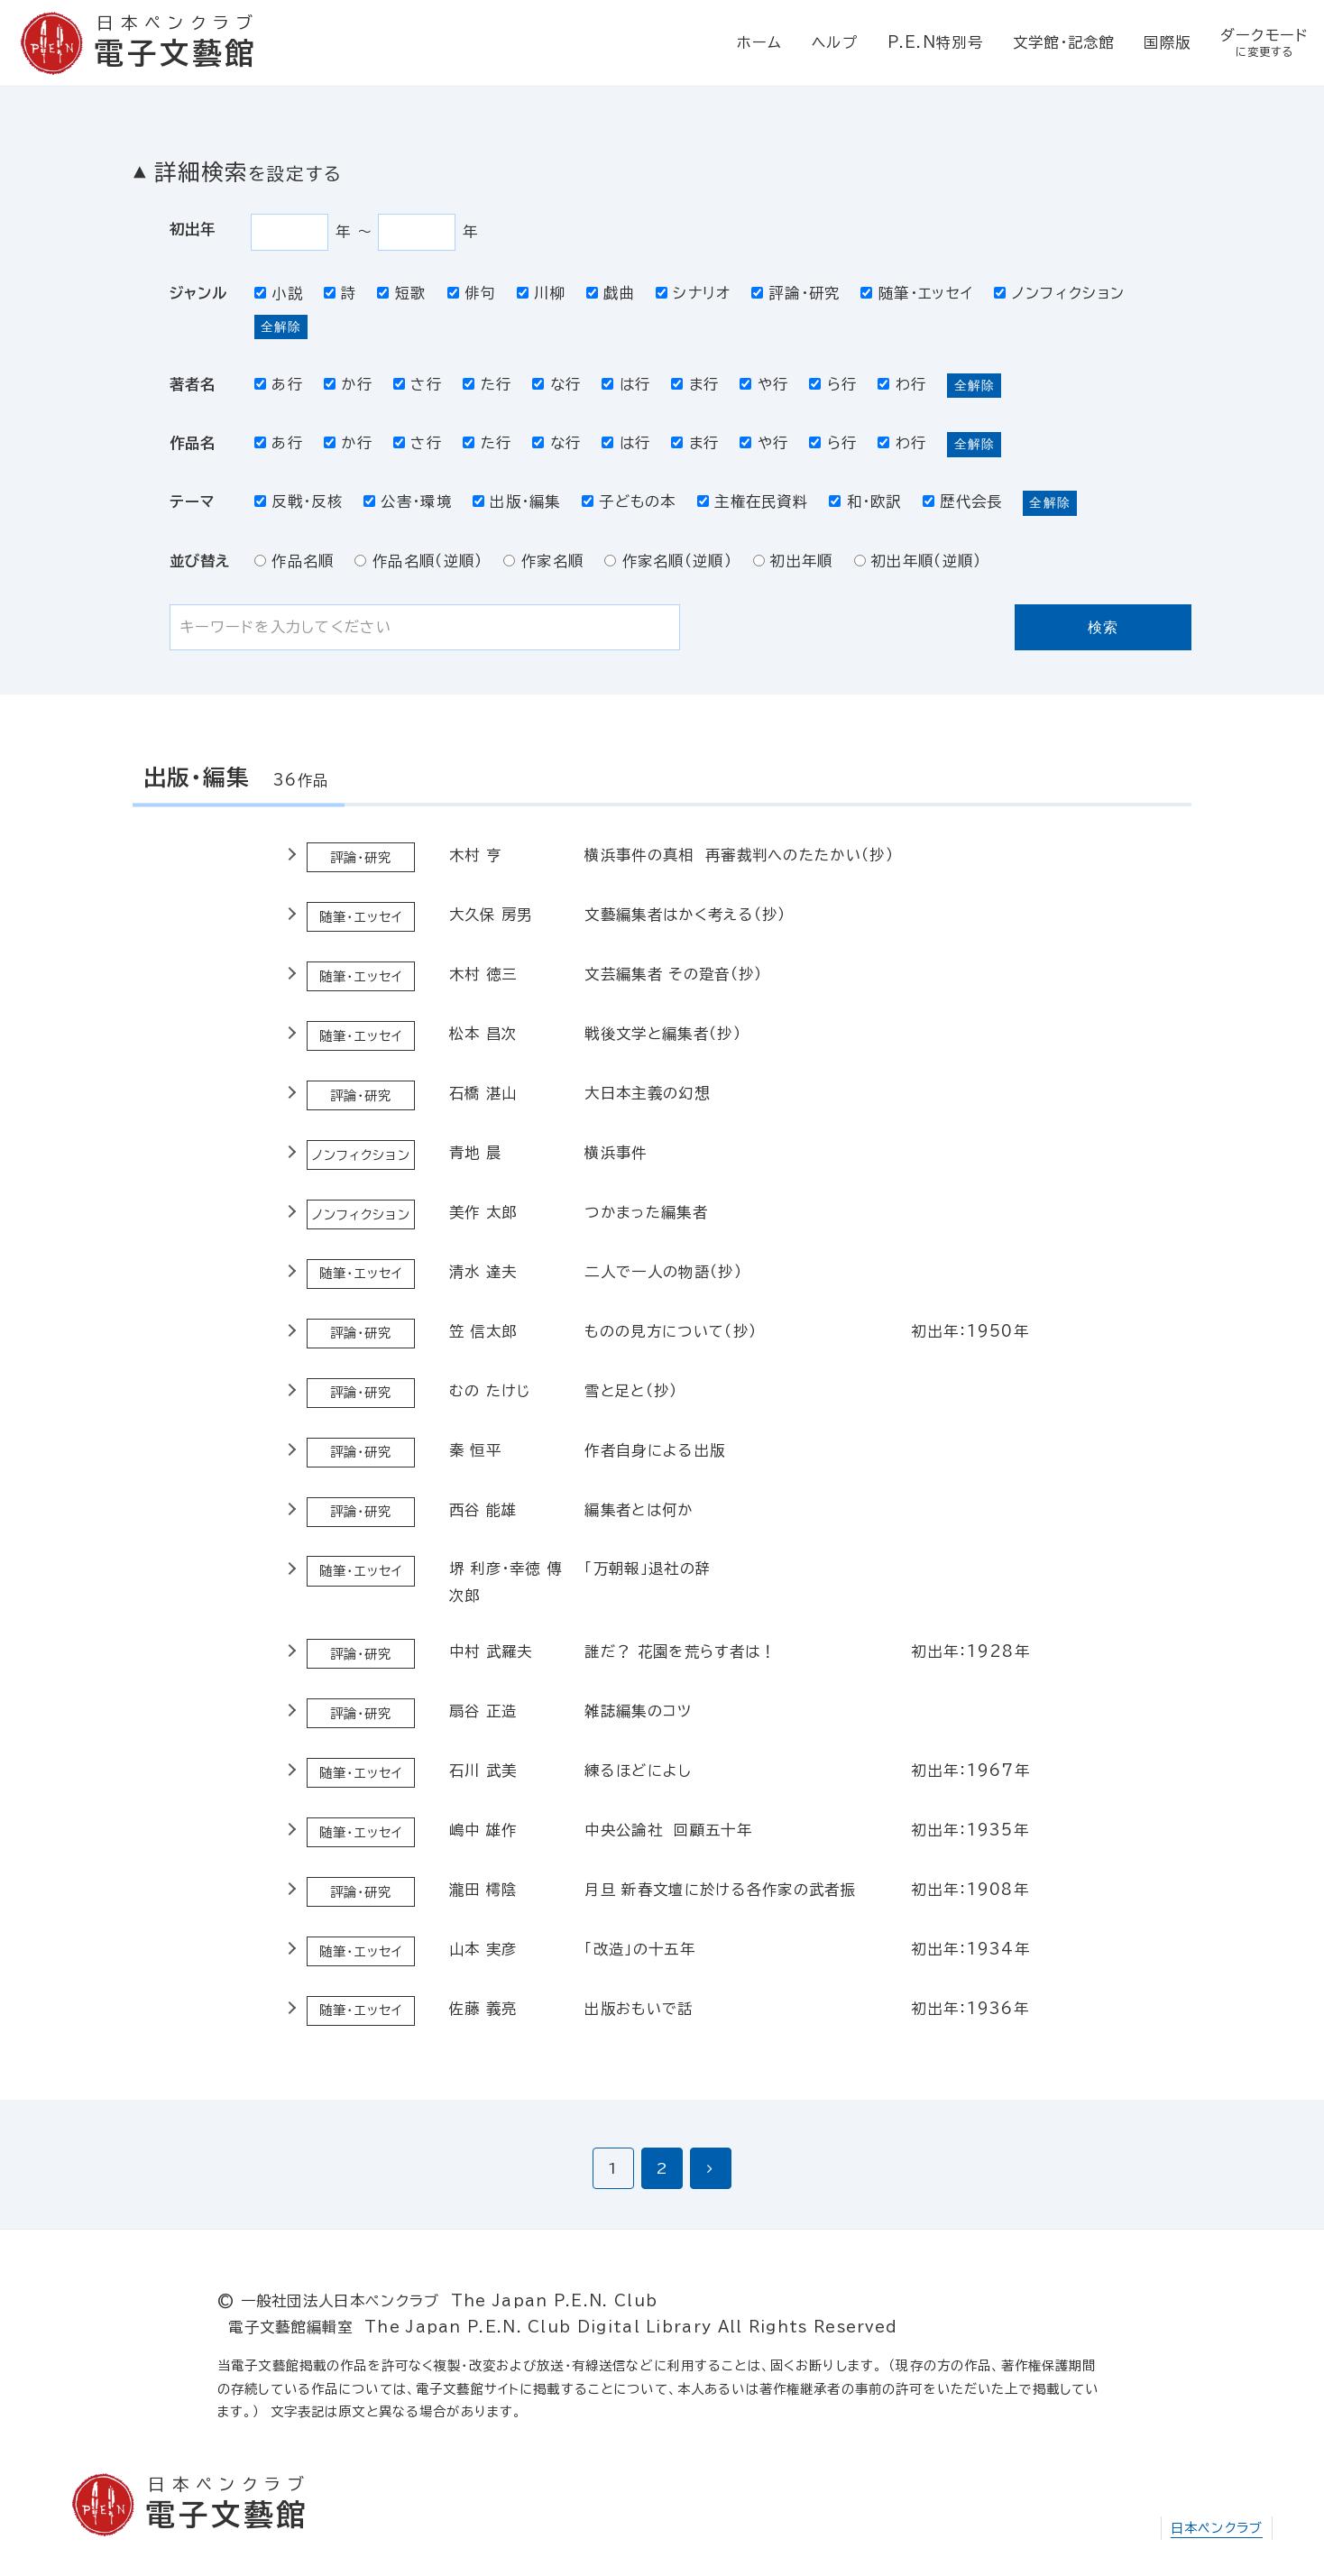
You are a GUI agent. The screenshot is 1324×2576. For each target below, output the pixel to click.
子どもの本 (629, 501)
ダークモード (1265, 44)
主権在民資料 (753, 501)
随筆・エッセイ (916, 293)
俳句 (471, 293)
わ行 (902, 384)
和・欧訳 (865, 501)
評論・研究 (795, 293)
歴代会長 (963, 501)
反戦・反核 (298, 501)
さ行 (417, 384)
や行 (764, 384)
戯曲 (610, 293)
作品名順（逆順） (418, 561)
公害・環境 (407, 501)
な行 (556, 384)
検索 (1103, 627)
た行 (487, 384)
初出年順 (793, 561)
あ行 (278, 384)
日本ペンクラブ (1217, 2528)
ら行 (833, 384)
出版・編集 (517, 501)
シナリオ (693, 293)
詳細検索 (248, 172)
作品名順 (294, 561)
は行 (626, 384)
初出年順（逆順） (918, 561)
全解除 (281, 326)
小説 (278, 293)
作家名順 (543, 561)
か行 (348, 384)
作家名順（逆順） (668, 561)
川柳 (541, 293)
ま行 (695, 384)
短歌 (401, 293)
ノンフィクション (1059, 293)
